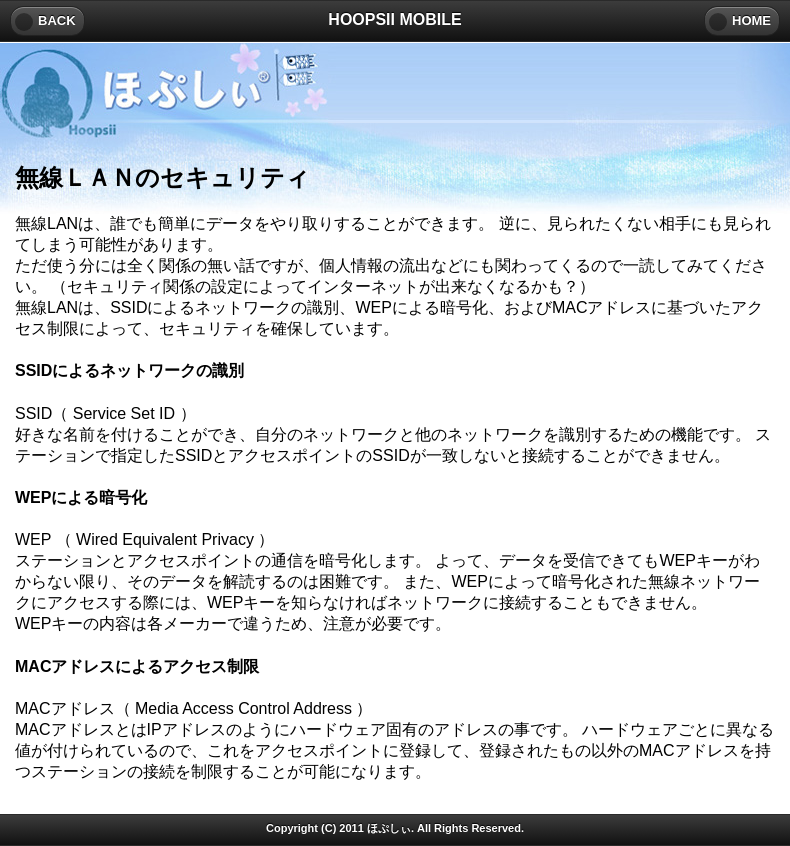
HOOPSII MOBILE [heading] (394, 19)
